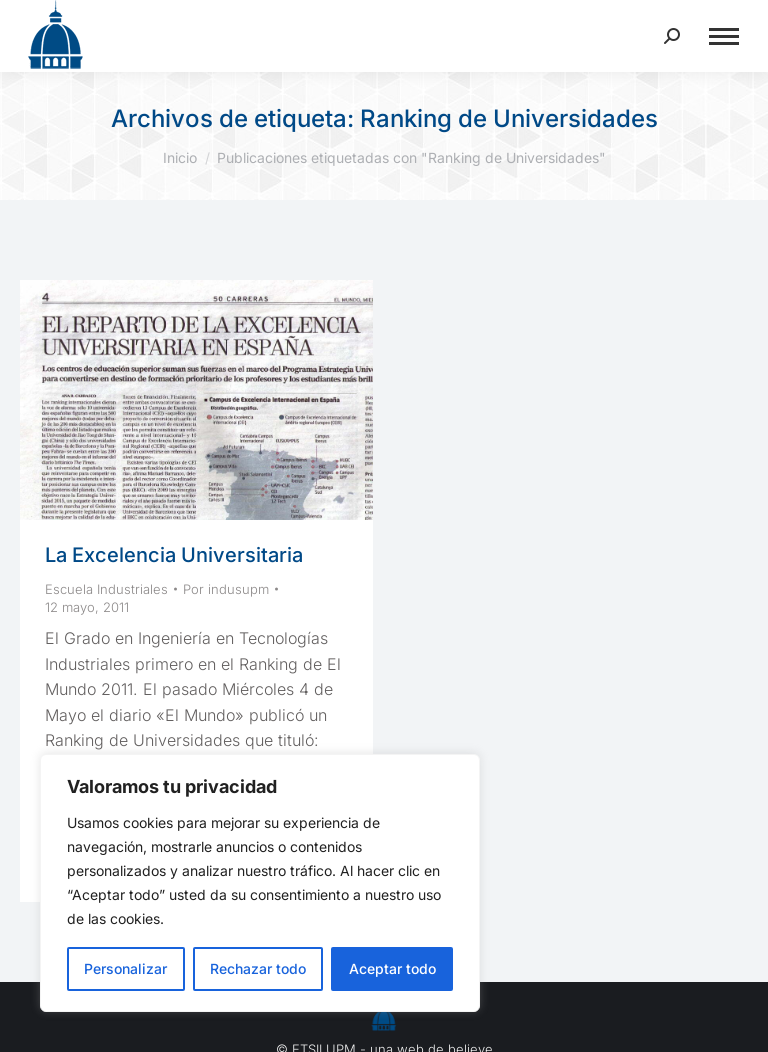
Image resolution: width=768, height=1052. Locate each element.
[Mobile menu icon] (724, 36)
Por (226, 589)
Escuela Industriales (106, 589)
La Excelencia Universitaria (174, 555)
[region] (260, 883)
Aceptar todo (392, 968)
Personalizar (125, 968)
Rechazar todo (258, 968)
